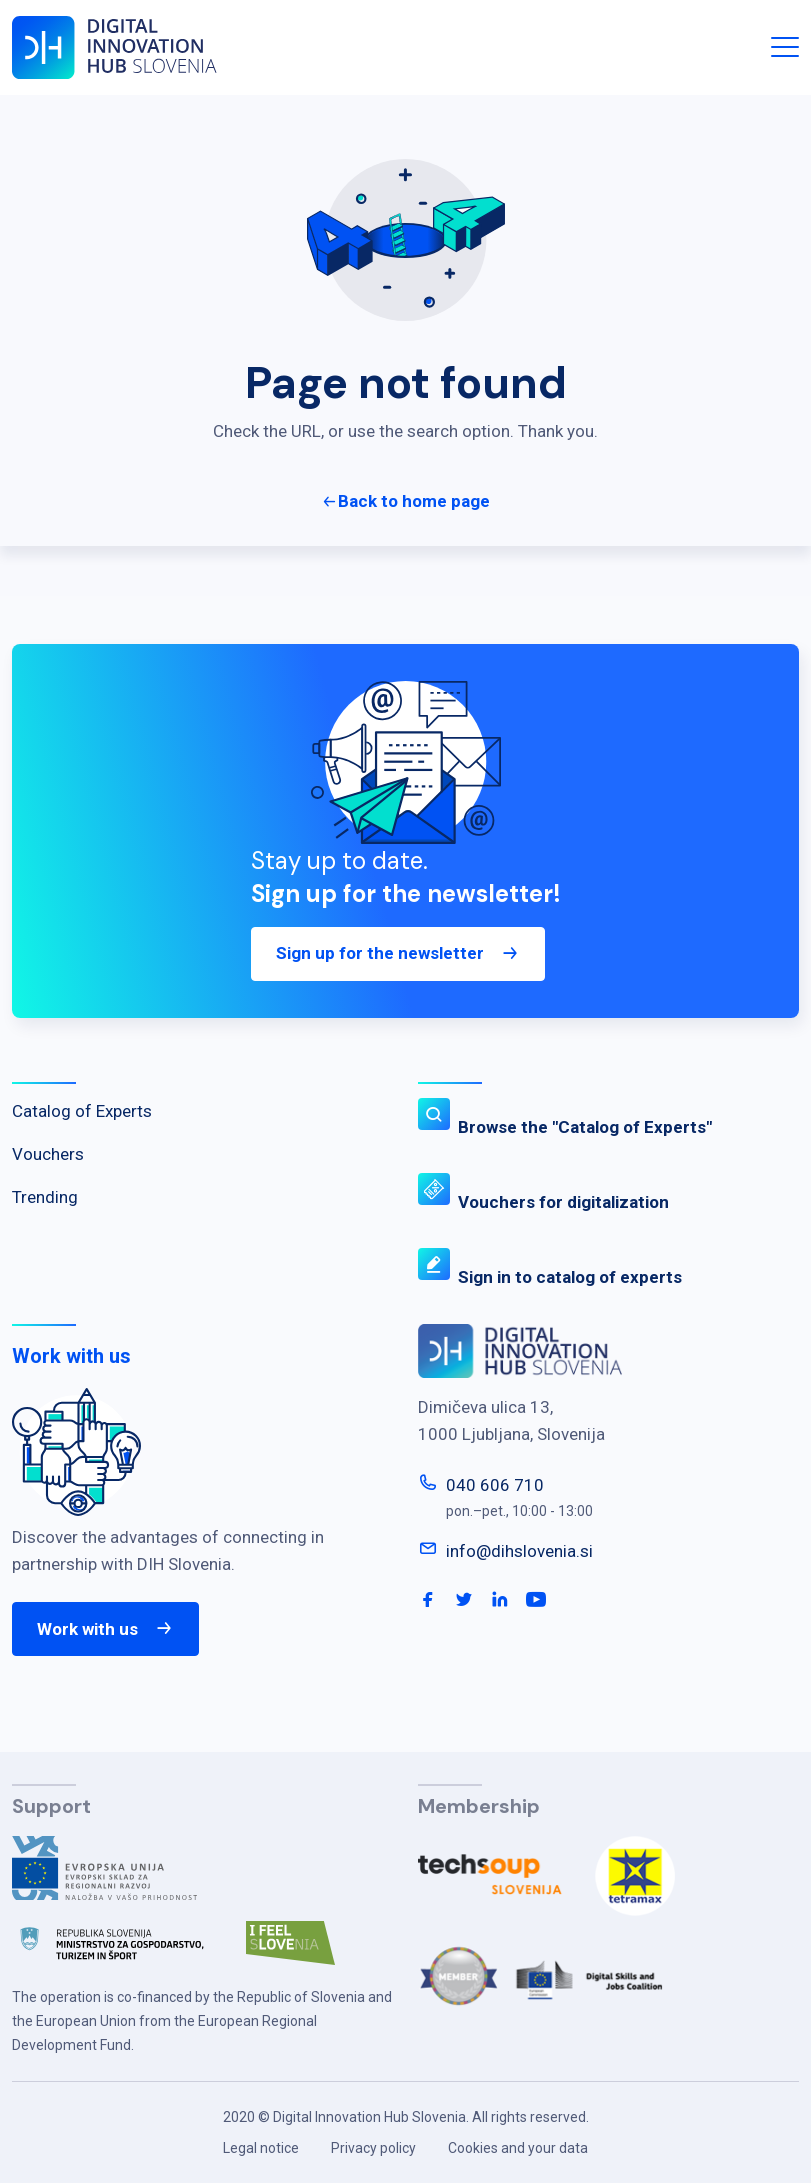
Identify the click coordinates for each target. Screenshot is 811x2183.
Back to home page (414, 501)
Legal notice (261, 2148)
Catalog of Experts (82, 1111)
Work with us (105, 1629)
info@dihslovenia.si (519, 1551)
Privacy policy (373, 2148)
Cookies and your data (518, 2148)
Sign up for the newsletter (398, 963)
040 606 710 (495, 1485)
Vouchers (48, 1154)
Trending (45, 1197)
